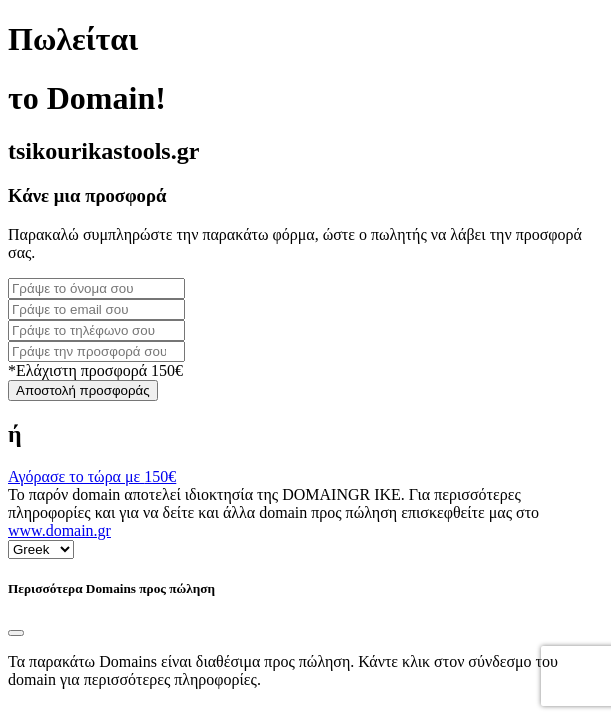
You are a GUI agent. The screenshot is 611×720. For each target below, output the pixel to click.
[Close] (16, 633)
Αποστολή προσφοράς (83, 390)
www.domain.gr (59, 530)
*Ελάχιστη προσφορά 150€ (95, 370)
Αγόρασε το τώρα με (92, 476)
